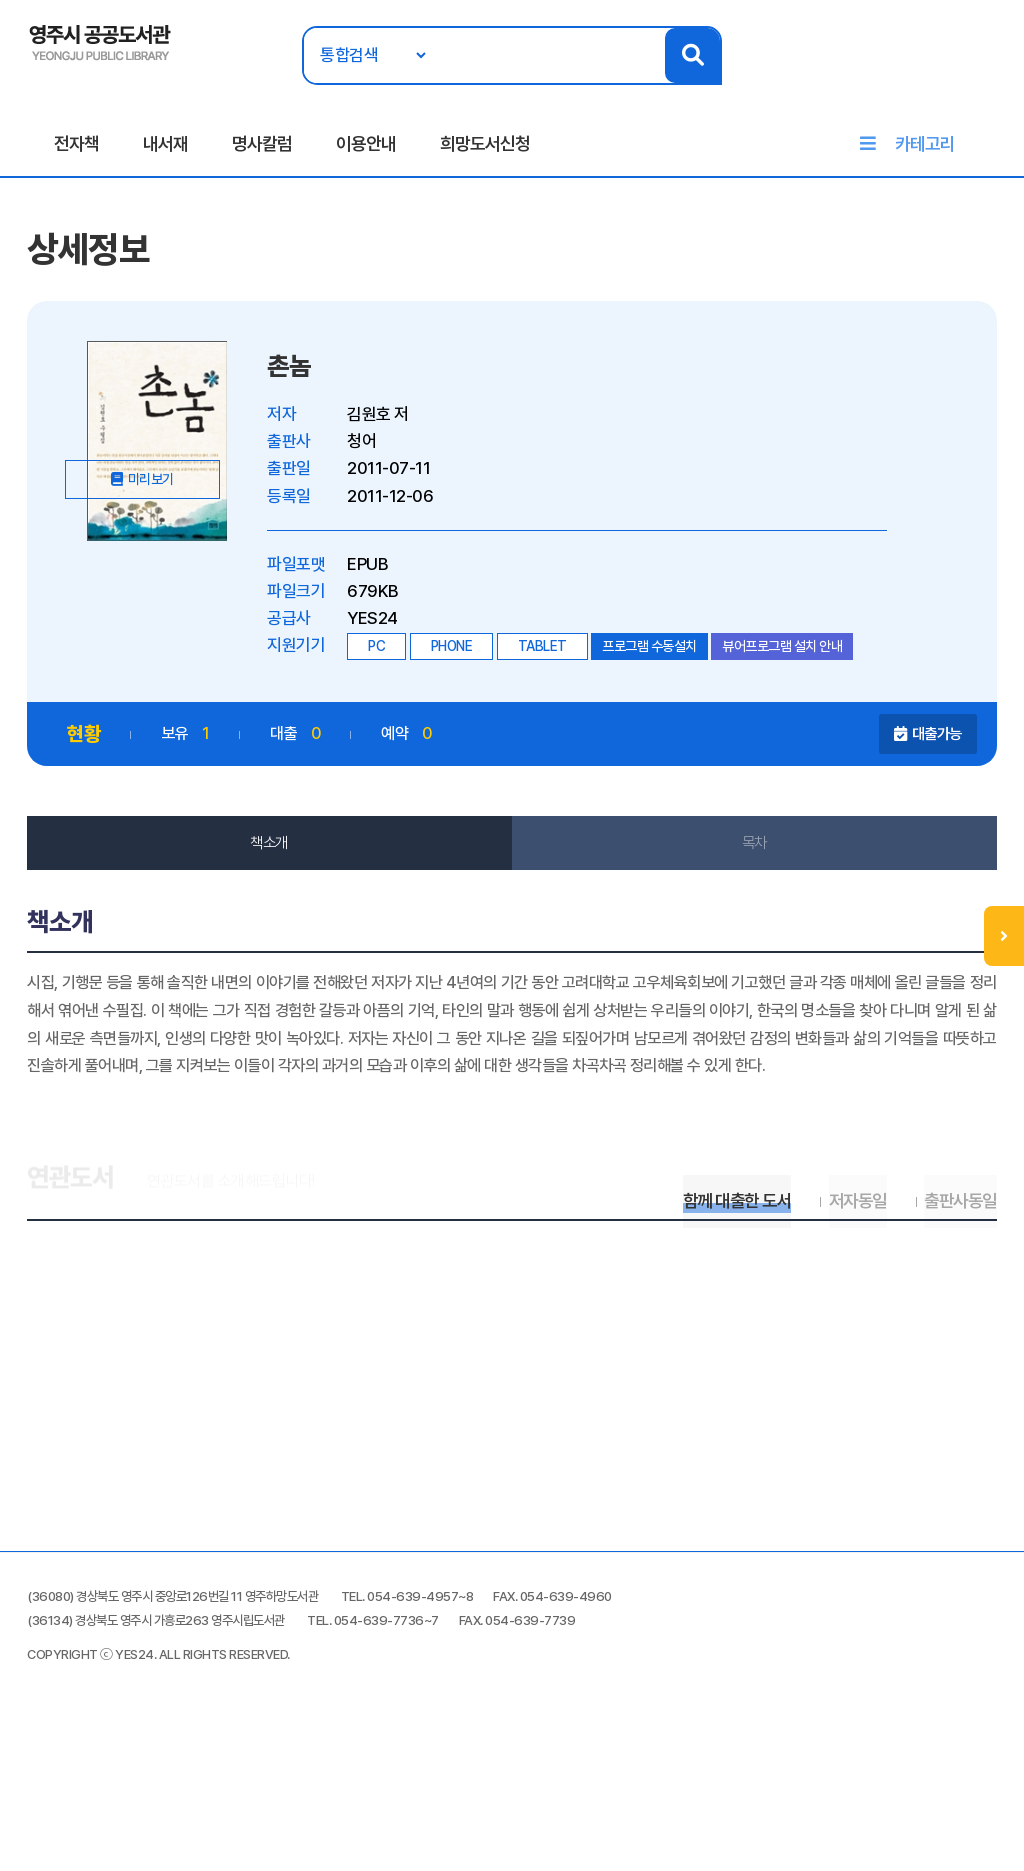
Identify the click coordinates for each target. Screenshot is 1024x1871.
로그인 (981, 77)
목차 (752, 862)
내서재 (165, 151)
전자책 (76, 151)
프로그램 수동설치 (654, 665)
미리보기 (170, 591)
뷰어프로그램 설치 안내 (787, 665)
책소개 (272, 862)
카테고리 (925, 151)
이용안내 (366, 151)
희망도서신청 (485, 151)
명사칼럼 (262, 151)
